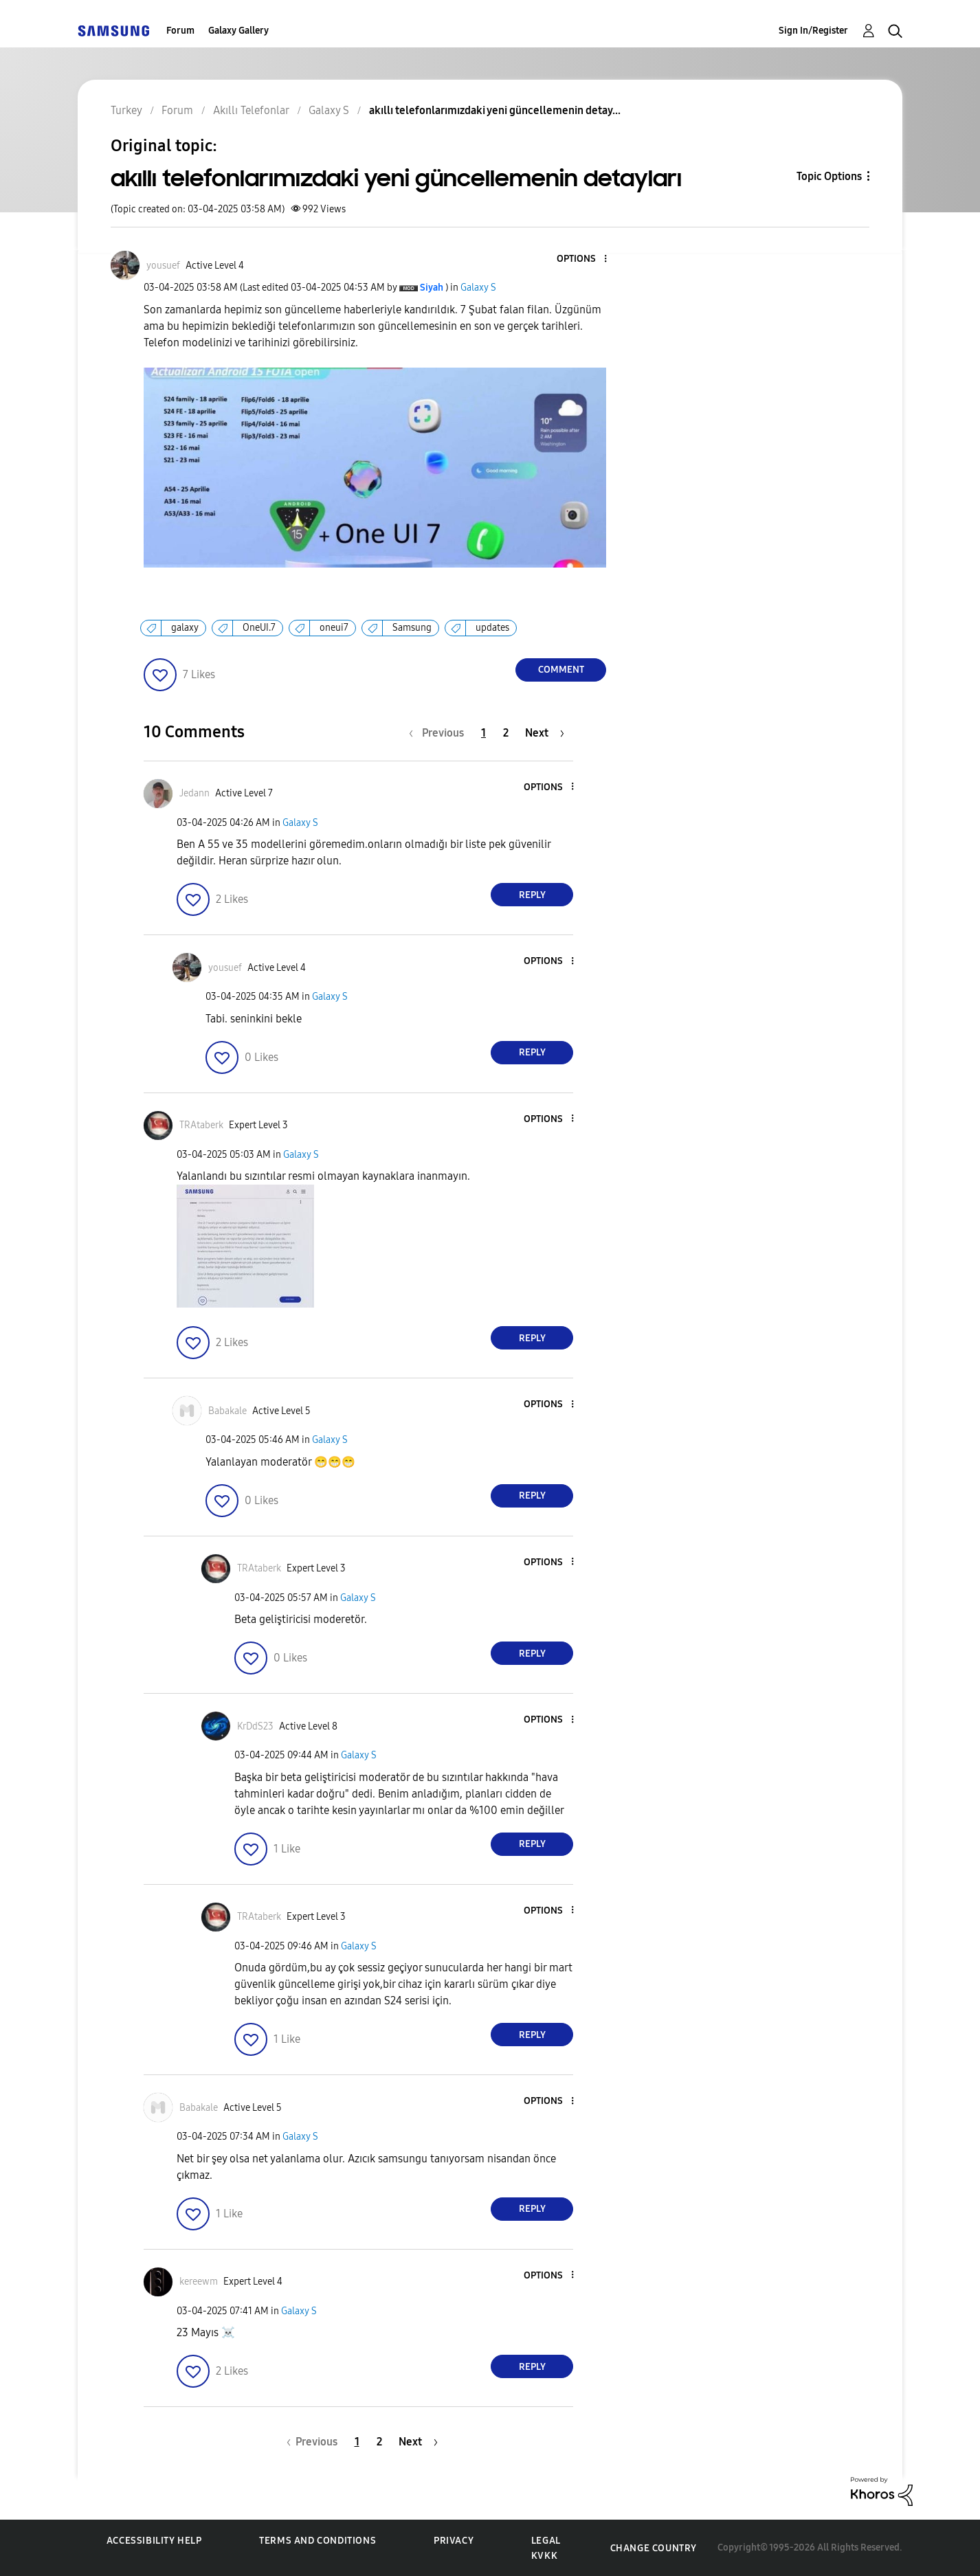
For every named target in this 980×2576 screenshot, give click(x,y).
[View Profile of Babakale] (227, 1411)
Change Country (653, 2548)
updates (492, 628)
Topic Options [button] (829, 176)
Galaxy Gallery (238, 30)
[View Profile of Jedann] (194, 793)
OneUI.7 (259, 628)
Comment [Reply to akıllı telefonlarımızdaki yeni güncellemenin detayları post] (561, 669)
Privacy (454, 2540)
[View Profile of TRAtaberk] (201, 1125)
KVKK (544, 2556)
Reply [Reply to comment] (532, 895)
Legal (546, 2540)
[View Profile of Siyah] (431, 287)
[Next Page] (544, 733)
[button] (583, 259)
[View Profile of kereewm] (198, 2281)
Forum (180, 30)
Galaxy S (478, 287)
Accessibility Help (154, 2540)
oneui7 (334, 628)
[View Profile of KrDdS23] (255, 1726)
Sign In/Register (813, 30)
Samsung (412, 628)
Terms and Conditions (317, 2540)
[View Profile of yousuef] (163, 265)
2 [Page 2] (506, 732)
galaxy (185, 628)
